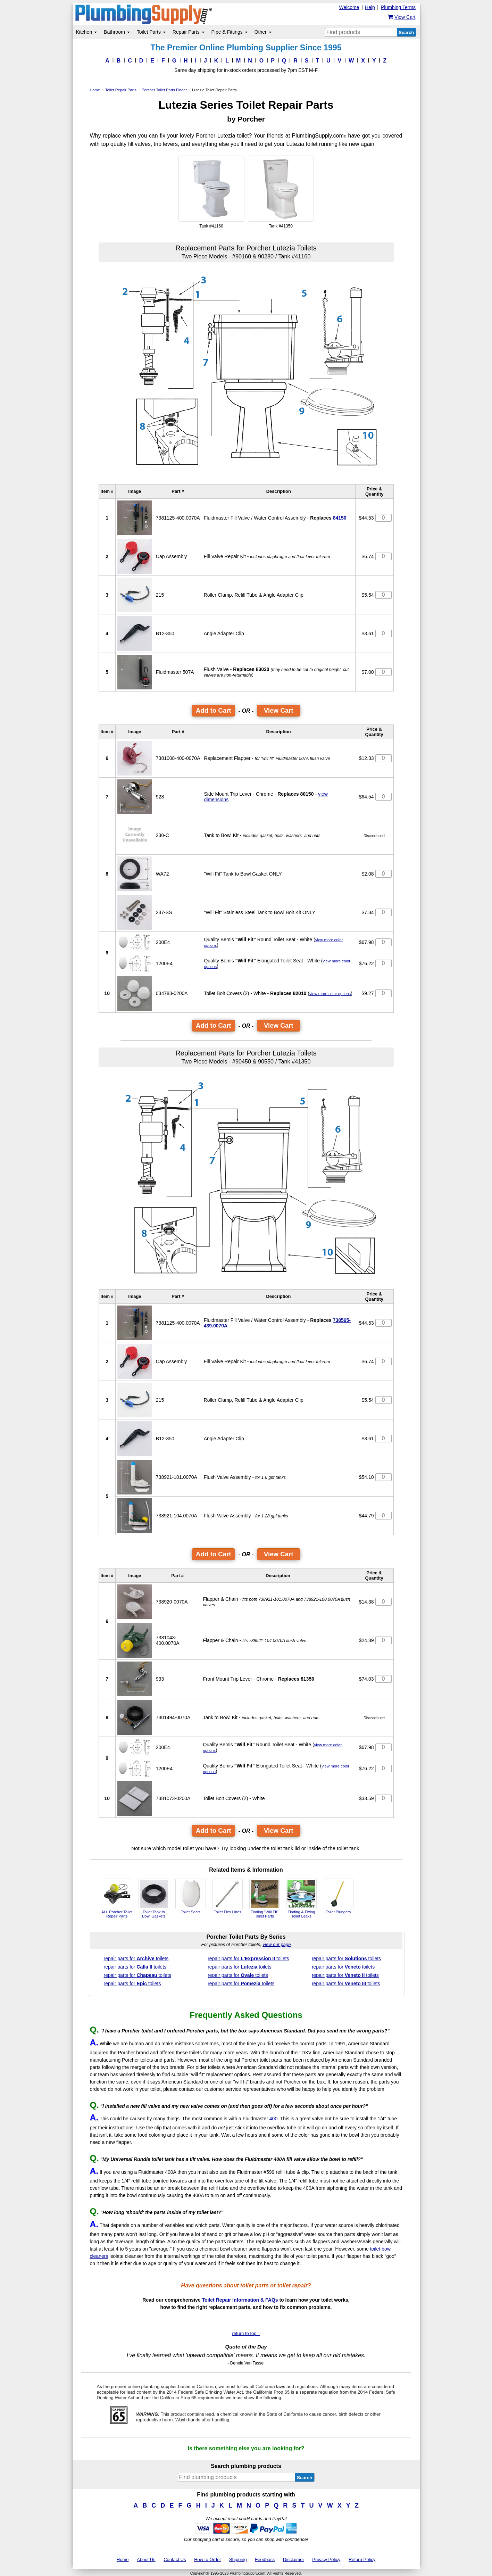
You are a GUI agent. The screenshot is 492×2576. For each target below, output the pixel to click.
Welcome (349, 7)
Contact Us (175, 2559)
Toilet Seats (190, 1896)
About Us (146, 2559)
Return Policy (362, 2559)
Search (406, 32)
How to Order (207, 2559)
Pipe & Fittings (229, 32)
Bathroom (117, 32)
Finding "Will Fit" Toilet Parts (264, 1898)
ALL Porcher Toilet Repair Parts (116, 1898)
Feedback (265, 2559)
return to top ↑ (246, 2333)
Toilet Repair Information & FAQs (240, 2300)
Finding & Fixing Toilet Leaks (301, 1898)
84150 (340, 518)
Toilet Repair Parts (120, 90)
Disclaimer (293, 2559)
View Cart (278, 710)
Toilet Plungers (338, 1896)
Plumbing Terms (398, 7)
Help (370, 7)
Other (263, 32)
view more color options (330, 994)
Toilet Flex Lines (227, 1896)
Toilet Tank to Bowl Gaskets (154, 1898)
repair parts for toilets (136, 1958)
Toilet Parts (151, 32)
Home (95, 90)
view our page (277, 1944)
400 (273, 2118)
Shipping (238, 2559)
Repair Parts (189, 32)
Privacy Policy (326, 2559)
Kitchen (86, 32)
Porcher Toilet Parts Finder (164, 90)
